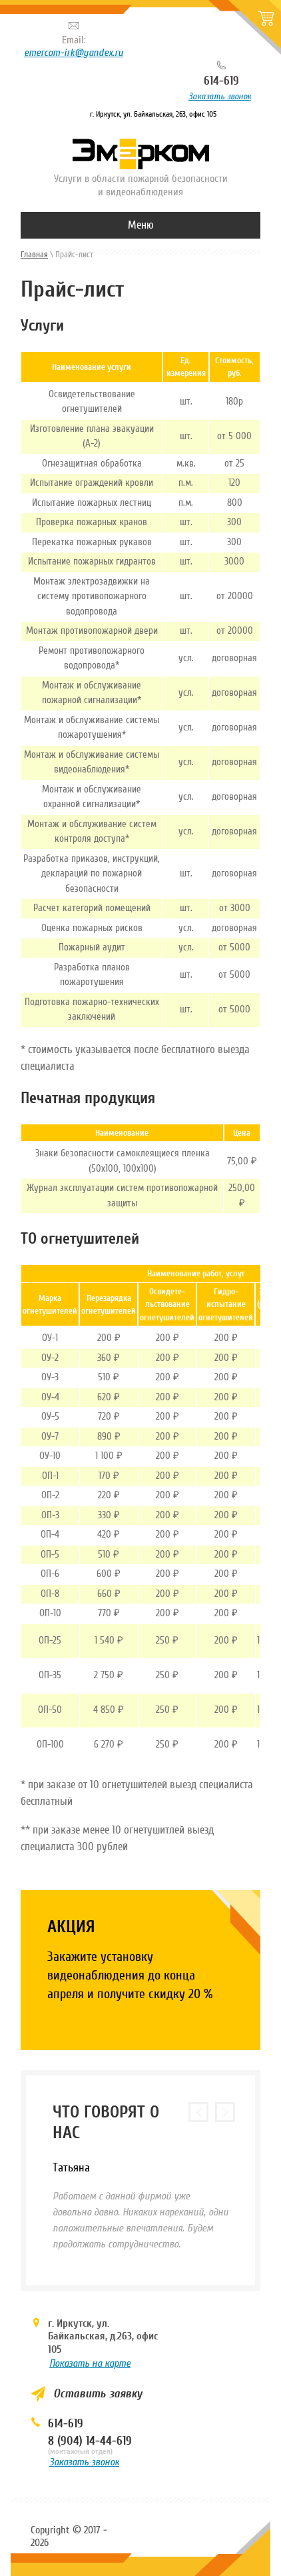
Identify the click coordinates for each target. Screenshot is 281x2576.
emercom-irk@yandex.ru (73, 53)
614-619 (221, 81)
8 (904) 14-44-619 (90, 2441)
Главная (34, 254)
